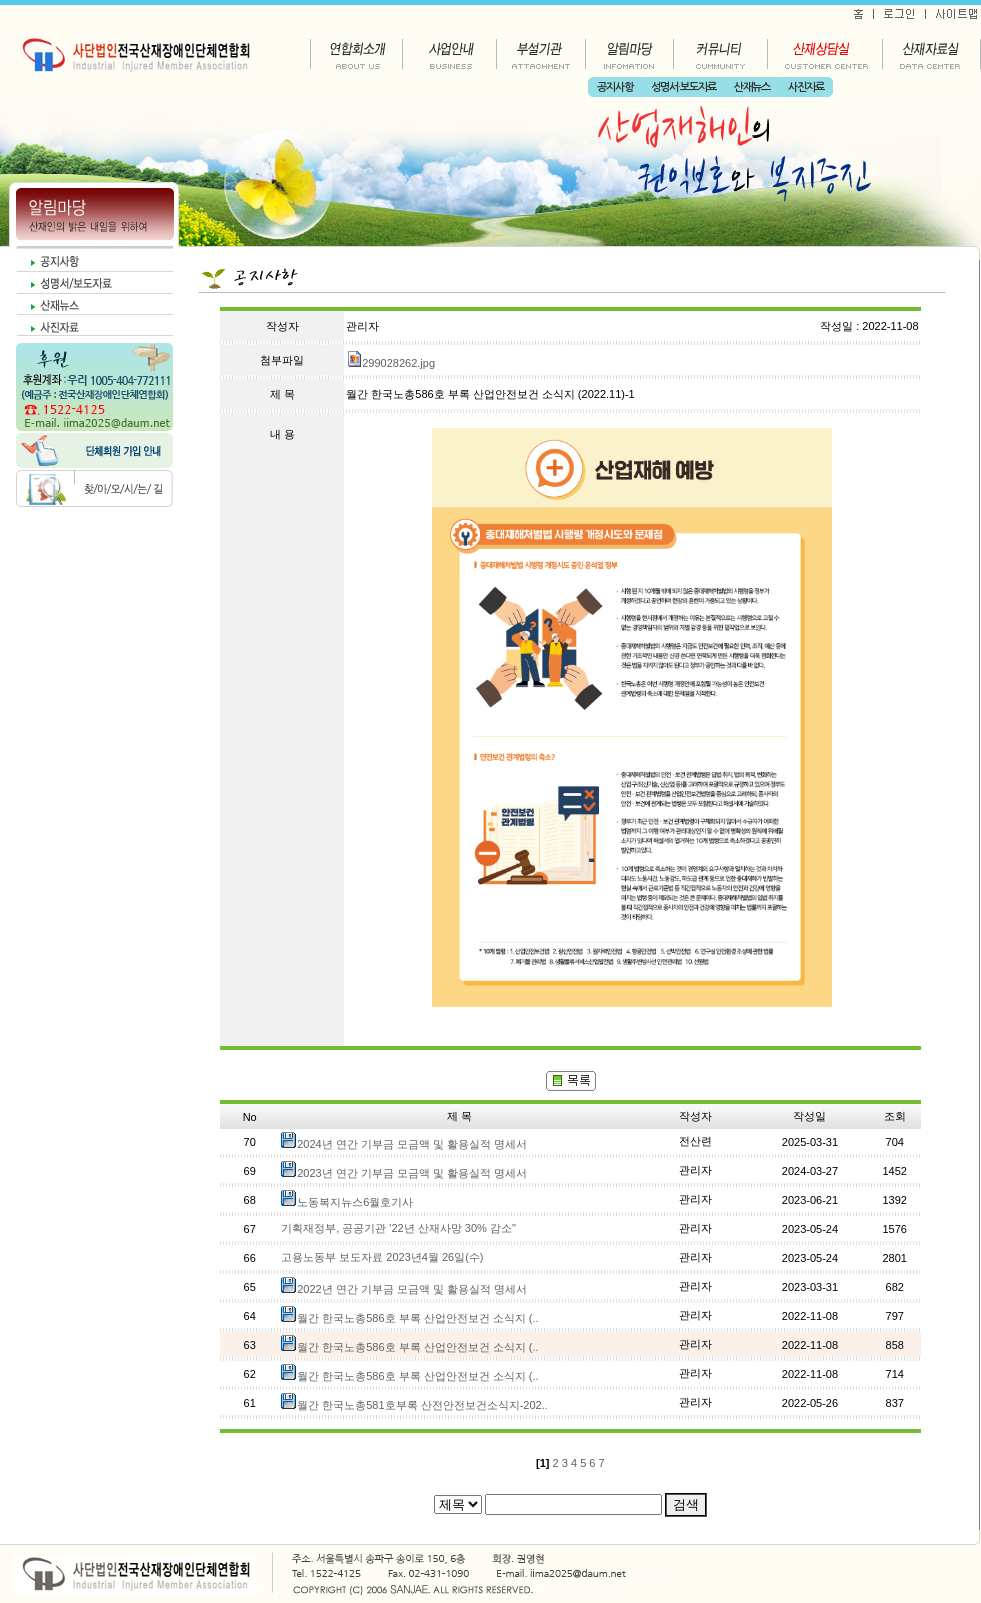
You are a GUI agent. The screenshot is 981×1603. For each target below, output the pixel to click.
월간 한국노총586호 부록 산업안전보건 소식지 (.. (417, 1318)
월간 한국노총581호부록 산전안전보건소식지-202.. (422, 1405)
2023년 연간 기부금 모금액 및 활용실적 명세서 (412, 1173)
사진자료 (806, 87)
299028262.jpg (390, 363)
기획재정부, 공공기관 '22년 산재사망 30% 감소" (398, 1228)
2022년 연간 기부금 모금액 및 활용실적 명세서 (412, 1289)
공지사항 (615, 87)
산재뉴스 (752, 87)
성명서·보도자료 (683, 87)
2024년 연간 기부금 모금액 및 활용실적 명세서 (412, 1144)
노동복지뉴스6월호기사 (355, 1202)
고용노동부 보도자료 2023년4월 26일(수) (382, 1257)
